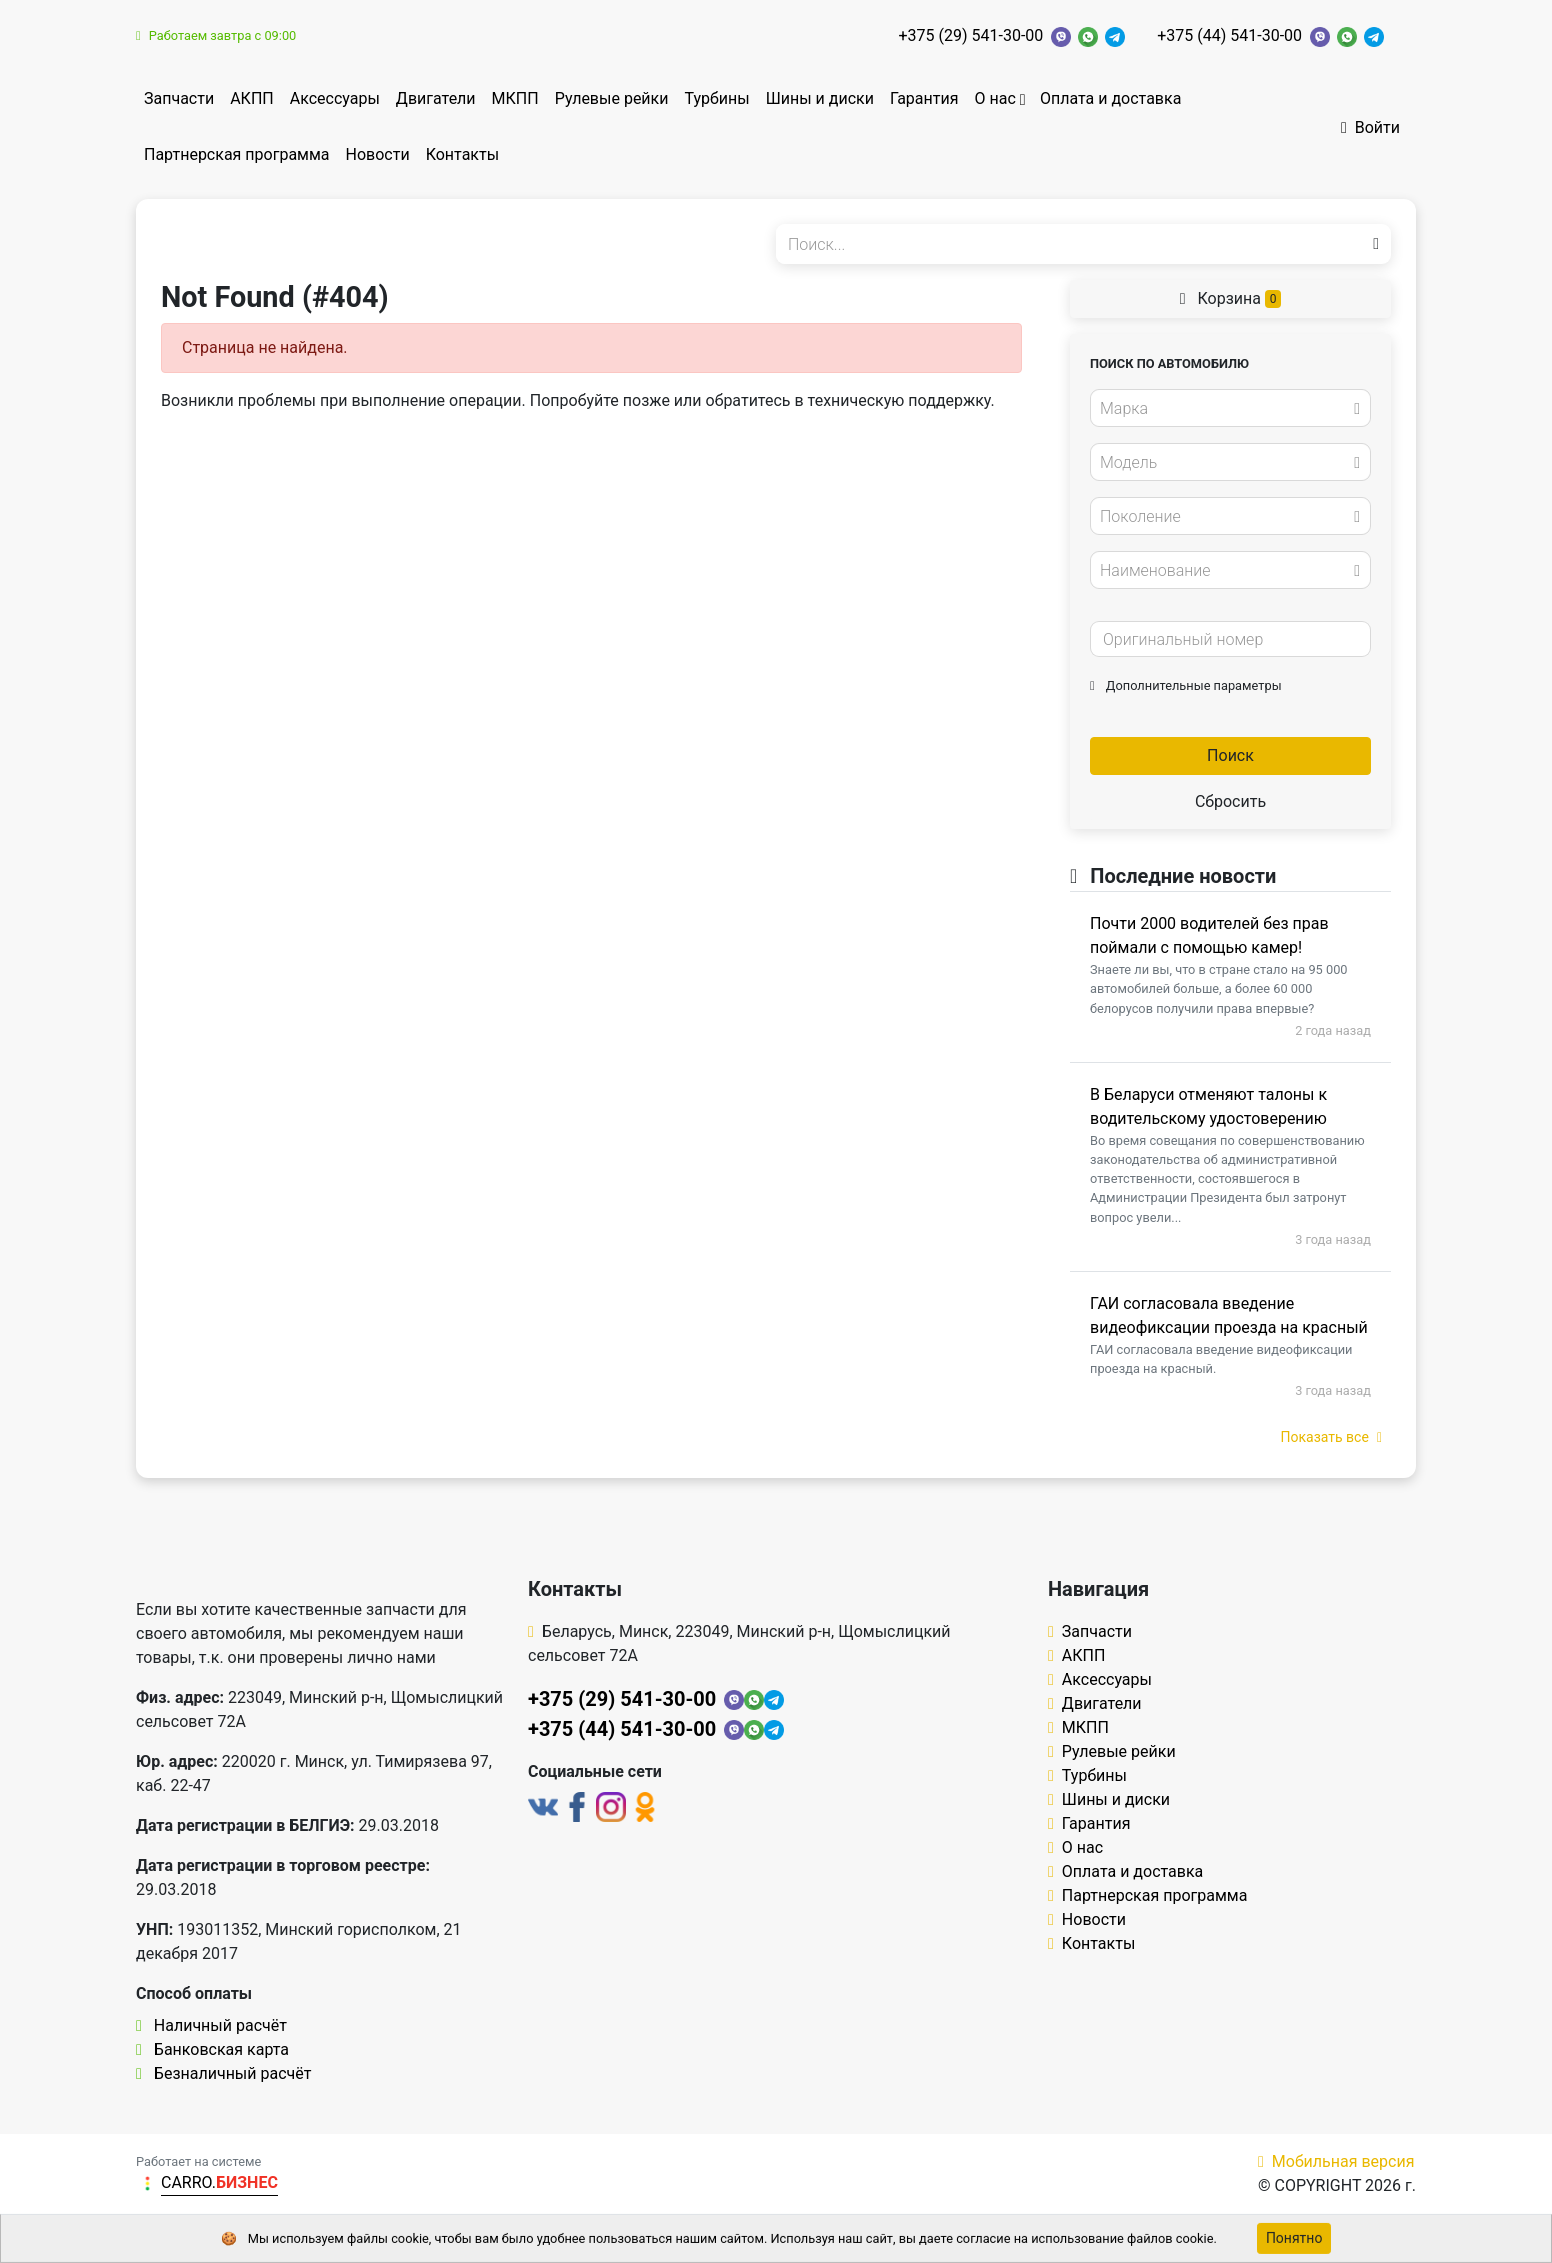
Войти (1370, 127)
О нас (994, 98)
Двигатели (436, 98)
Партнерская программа (237, 154)
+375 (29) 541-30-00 (971, 35)
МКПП (515, 98)
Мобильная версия (1336, 2161)
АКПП (252, 98)
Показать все (1331, 1437)
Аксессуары (335, 98)
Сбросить (1230, 801)
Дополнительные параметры (1186, 685)
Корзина (1231, 298)
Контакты (462, 154)
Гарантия (924, 98)
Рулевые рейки (612, 98)
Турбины (716, 98)
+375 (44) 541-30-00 (1229, 35)
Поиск (1230, 755)
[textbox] (1225, 409)
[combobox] (1230, 408)
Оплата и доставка (1110, 98)
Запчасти (179, 98)
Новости (378, 154)
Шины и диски (820, 98)
